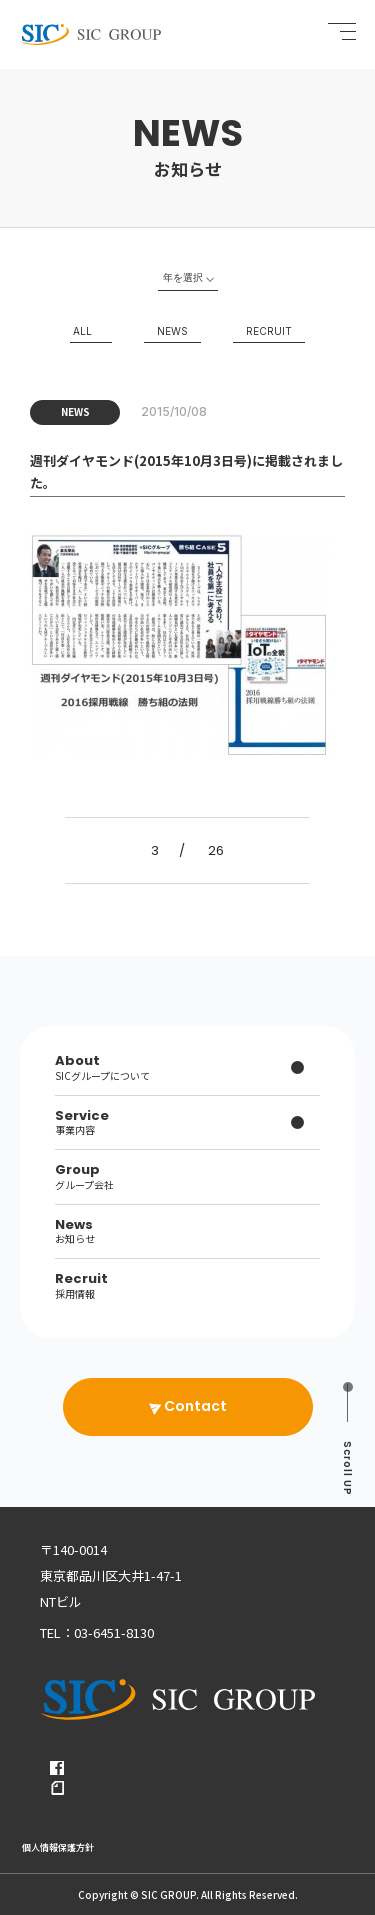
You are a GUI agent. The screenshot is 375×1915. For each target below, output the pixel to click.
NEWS (172, 331)
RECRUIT (269, 331)
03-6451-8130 (114, 1632)
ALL (82, 331)
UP (347, 1468)
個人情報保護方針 (58, 1847)
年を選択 (183, 277)
